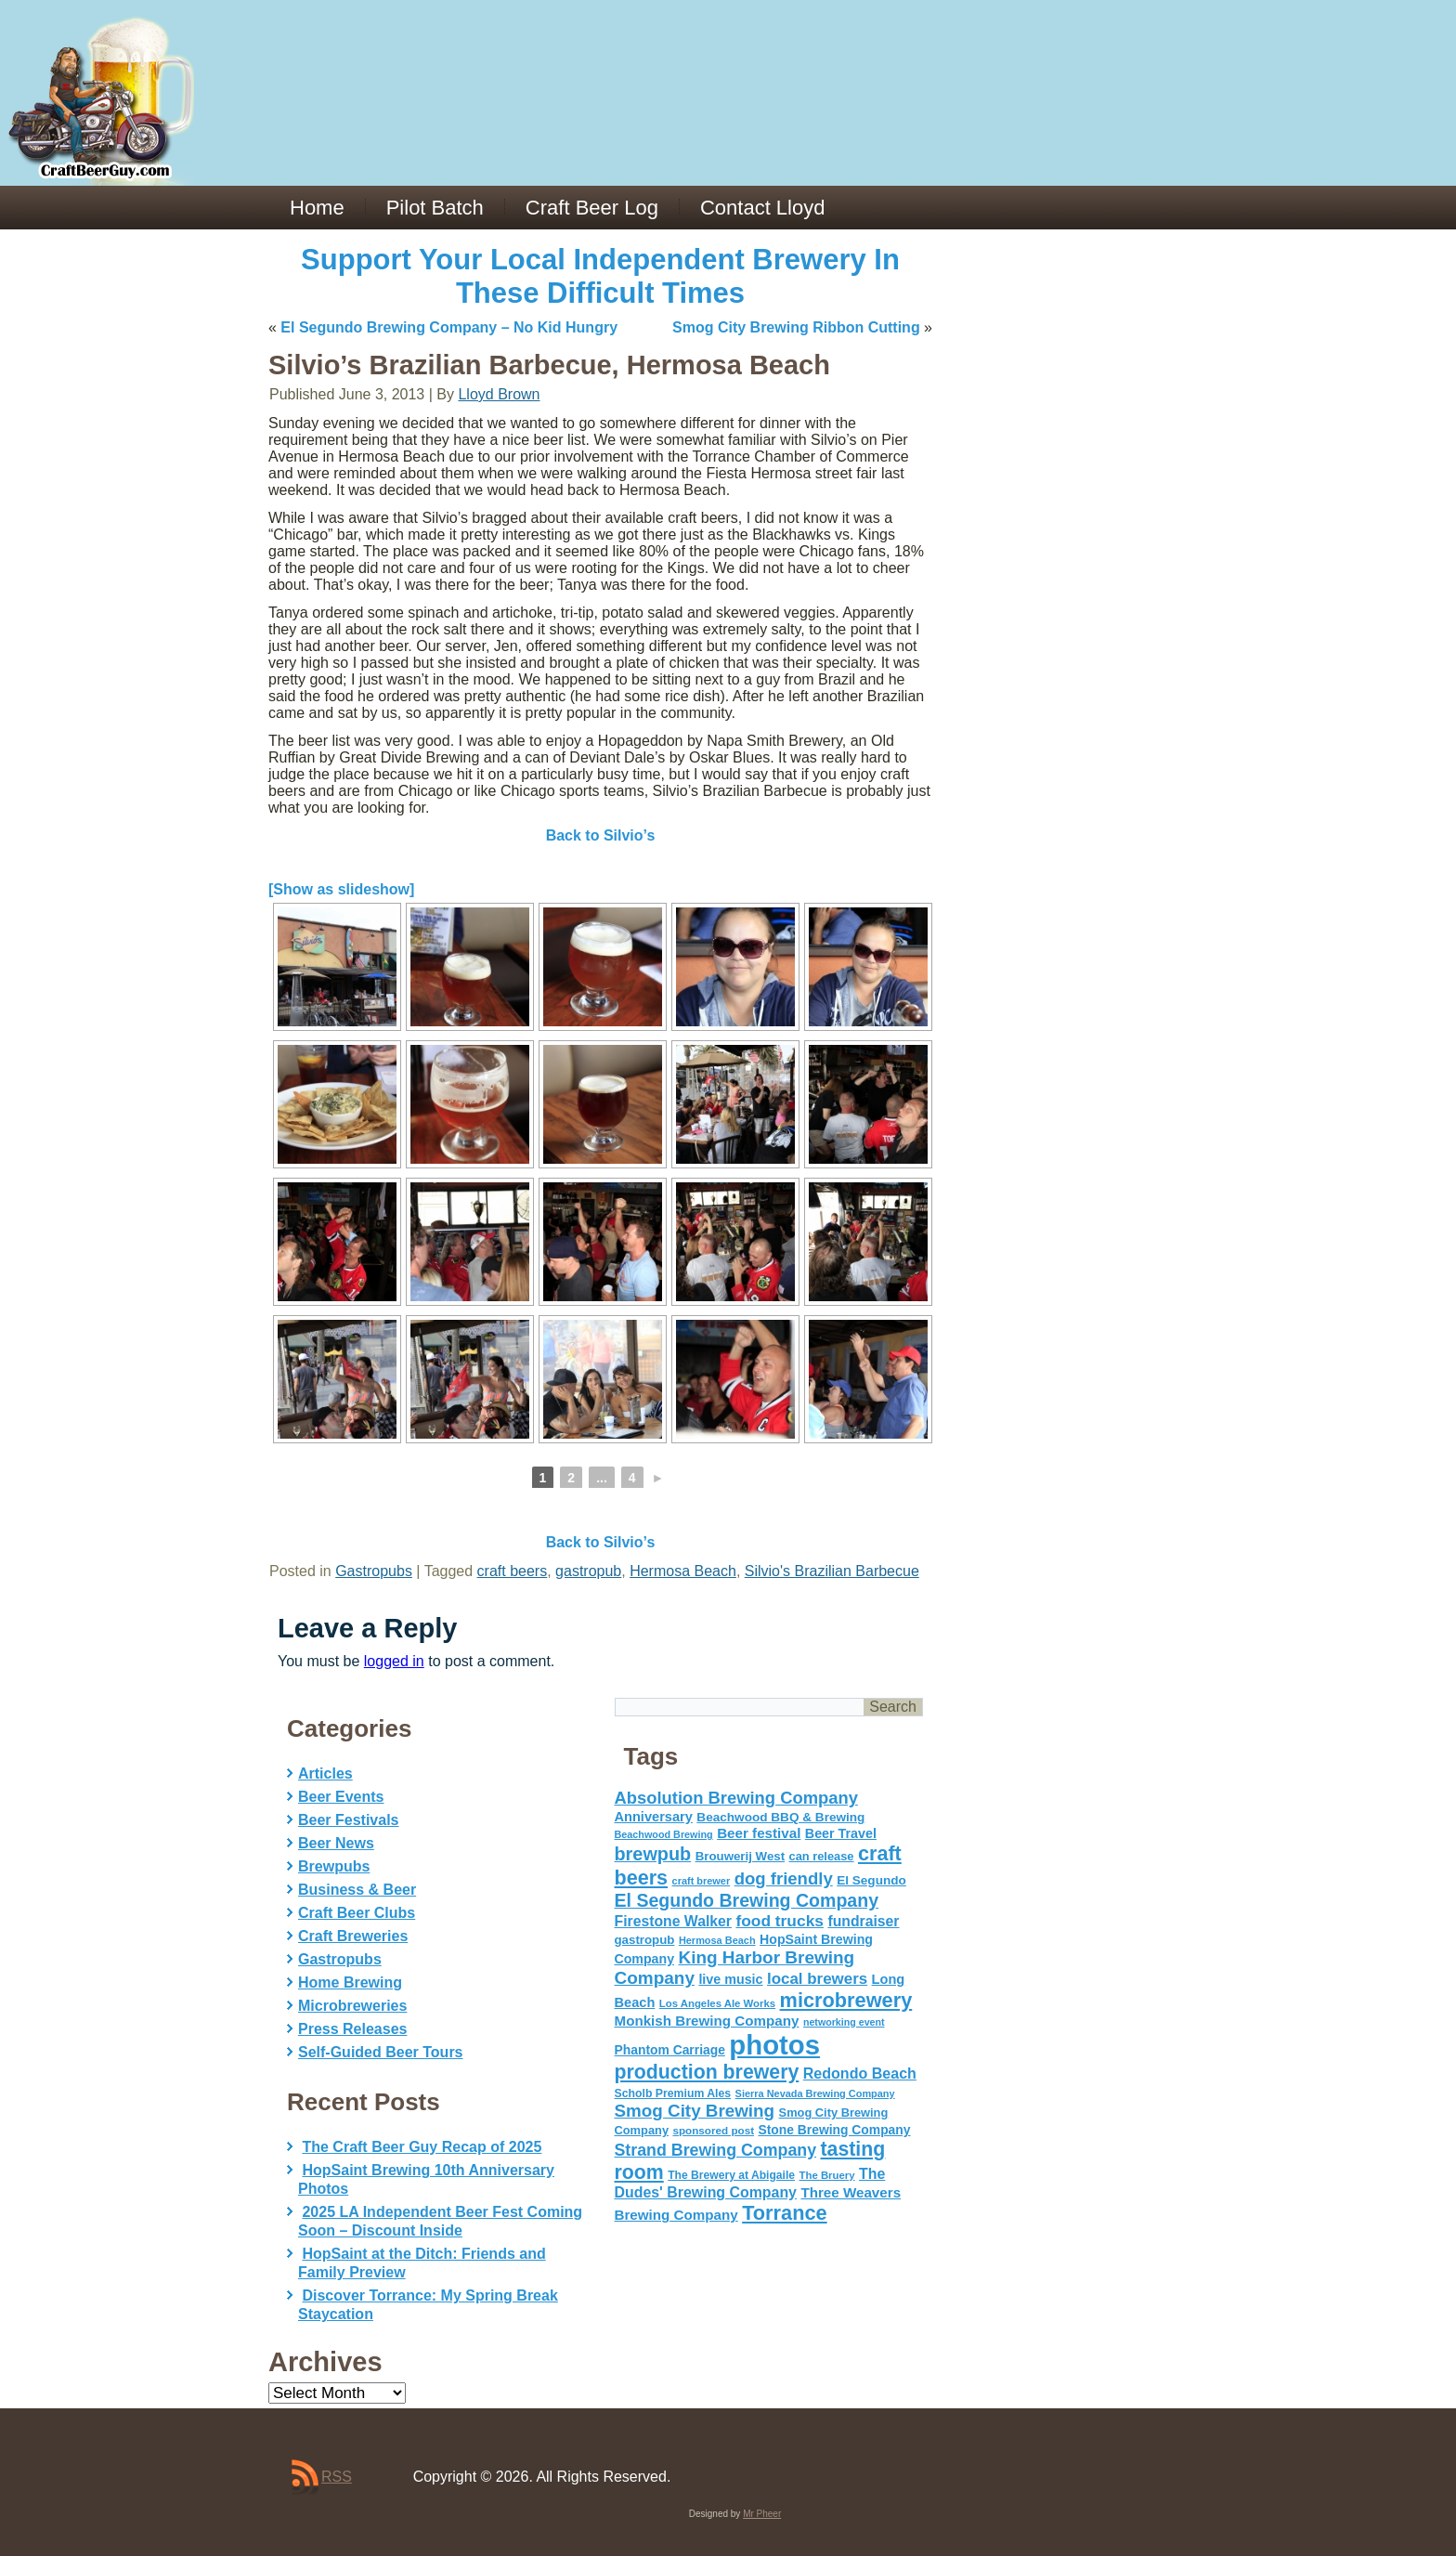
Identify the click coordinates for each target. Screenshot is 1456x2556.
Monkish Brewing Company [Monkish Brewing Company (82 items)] (707, 2020)
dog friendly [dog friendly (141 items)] (783, 1878)
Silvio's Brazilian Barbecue (832, 1571)
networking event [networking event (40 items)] (844, 2022)
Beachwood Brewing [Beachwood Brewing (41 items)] (664, 1834)
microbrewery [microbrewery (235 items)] (846, 2000)
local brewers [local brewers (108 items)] (817, 1979)
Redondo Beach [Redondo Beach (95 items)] (859, 2073)
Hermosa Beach (683, 1571)
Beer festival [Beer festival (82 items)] (758, 1833)
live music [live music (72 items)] (730, 1979)
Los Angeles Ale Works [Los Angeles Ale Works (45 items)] (717, 2003)
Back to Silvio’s (601, 835)
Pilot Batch (435, 207)
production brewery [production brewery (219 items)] (707, 2072)
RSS (336, 2476)
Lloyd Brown (499, 394)
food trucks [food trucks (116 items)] (779, 1920)
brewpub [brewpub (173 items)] (653, 1854)
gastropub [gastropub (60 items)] (645, 1940)
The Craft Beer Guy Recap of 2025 (421, 2147)
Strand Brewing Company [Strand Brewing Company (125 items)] (716, 2150)
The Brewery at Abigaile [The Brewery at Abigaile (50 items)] (731, 2175)
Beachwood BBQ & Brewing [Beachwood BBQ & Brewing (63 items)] (780, 1817)
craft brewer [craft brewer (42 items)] (701, 1880)
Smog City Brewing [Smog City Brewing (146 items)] (695, 2110)
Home (317, 207)
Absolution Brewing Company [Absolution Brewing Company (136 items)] (736, 1797)
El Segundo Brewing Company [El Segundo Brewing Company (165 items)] (747, 1900)
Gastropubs (373, 1571)
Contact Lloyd (763, 207)
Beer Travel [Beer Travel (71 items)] (841, 1833)
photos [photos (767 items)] (774, 2044)
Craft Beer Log (592, 207)
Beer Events (341, 1797)
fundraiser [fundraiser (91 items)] (863, 1921)
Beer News (336, 1843)
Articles (325, 1773)
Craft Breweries (353, 1936)
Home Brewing (350, 1982)
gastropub (588, 1571)
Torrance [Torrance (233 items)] (784, 2212)
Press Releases (352, 2029)
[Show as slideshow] (341, 889)
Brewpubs (334, 1866)
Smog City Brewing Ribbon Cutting (796, 327)
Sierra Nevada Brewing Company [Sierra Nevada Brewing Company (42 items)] (815, 2093)
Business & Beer (357, 1889)
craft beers (512, 1571)
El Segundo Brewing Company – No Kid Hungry (449, 327)
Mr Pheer (762, 2514)
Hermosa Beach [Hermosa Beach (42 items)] (717, 1940)
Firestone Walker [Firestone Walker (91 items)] (673, 1921)
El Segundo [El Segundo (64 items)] (871, 1880)
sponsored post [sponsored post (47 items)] (713, 2130)
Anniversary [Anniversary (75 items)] (654, 1816)
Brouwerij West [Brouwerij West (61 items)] (740, 1856)
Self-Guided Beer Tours (380, 2052)
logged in (394, 1661)
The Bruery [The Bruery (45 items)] (827, 2175)
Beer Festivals (348, 1820)
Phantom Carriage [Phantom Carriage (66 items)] (670, 2049)
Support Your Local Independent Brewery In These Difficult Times (600, 276)
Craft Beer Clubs (356, 1913)
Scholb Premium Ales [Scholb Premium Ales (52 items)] (673, 2093)
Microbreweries (352, 2006)
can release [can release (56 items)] (821, 1856)
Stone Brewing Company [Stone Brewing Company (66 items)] (834, 2129)
